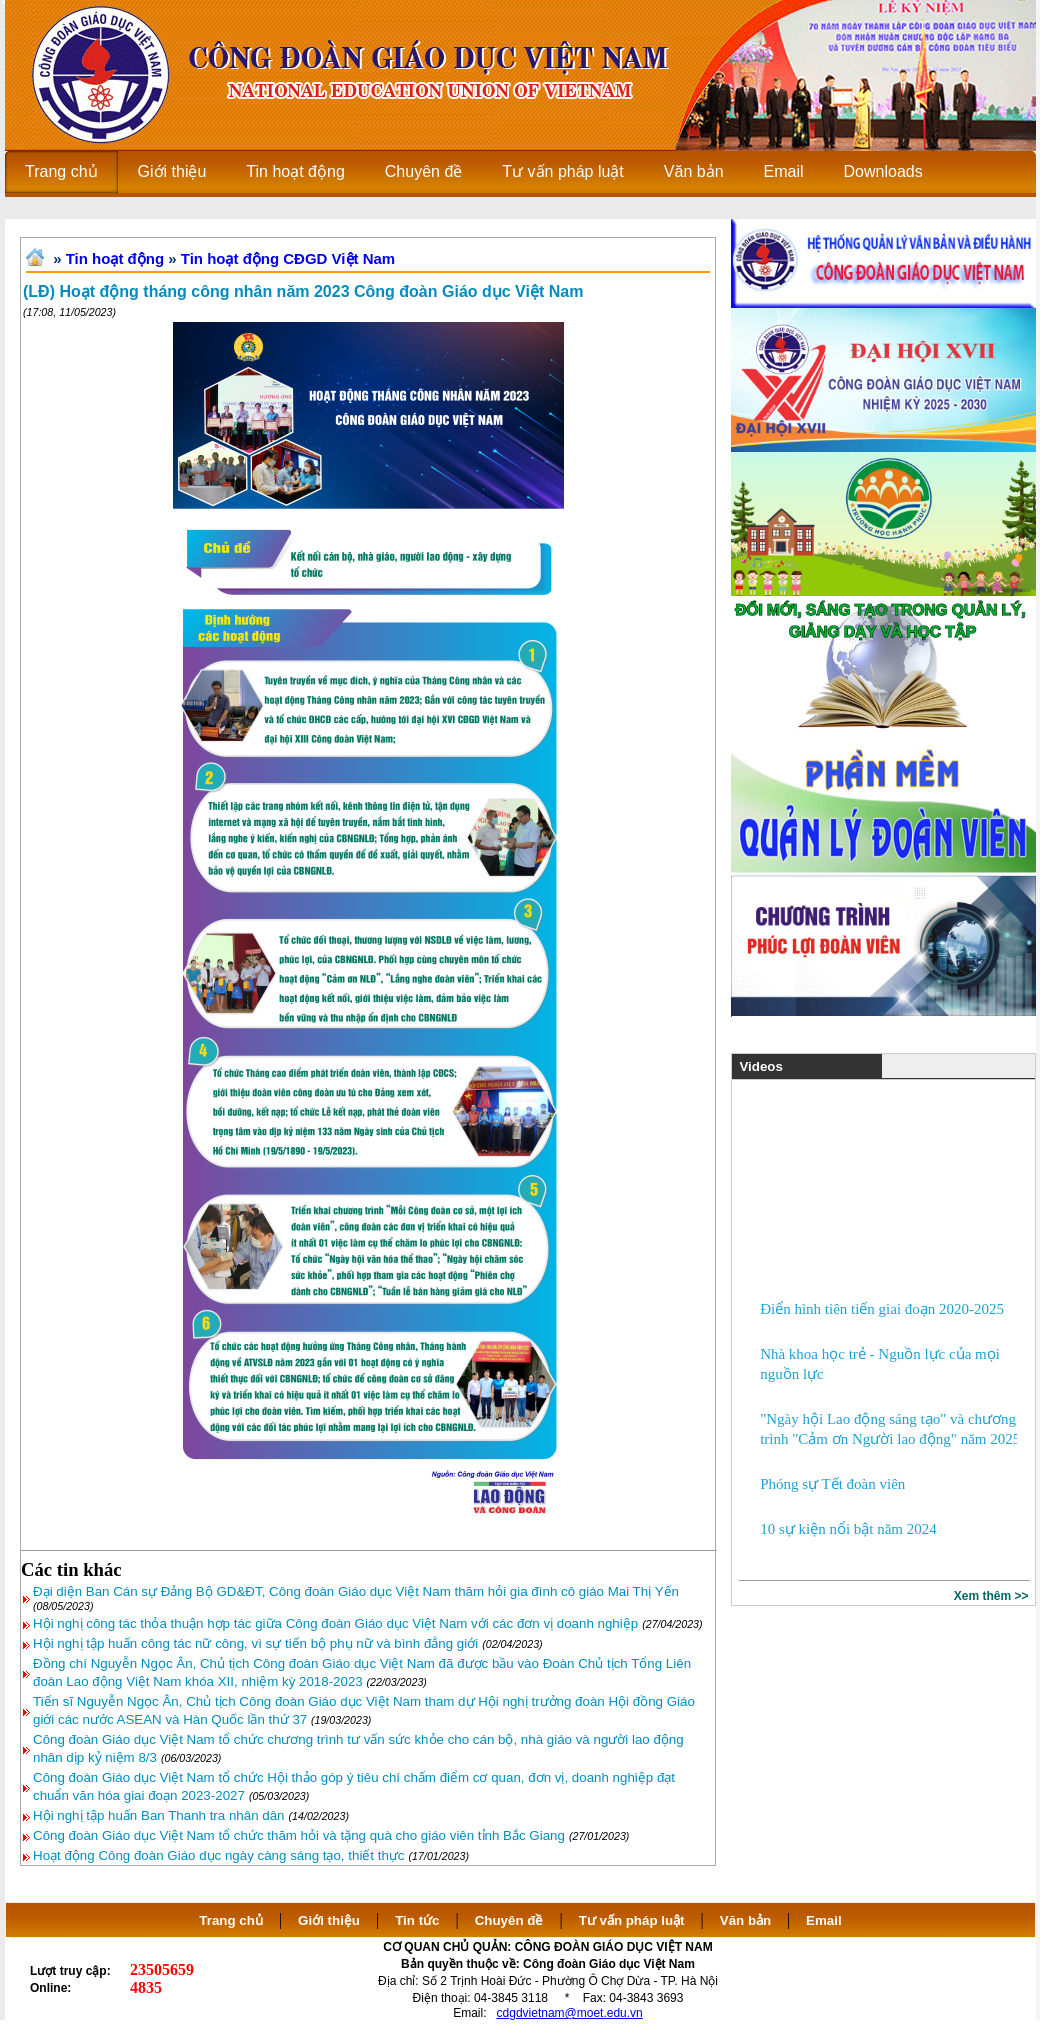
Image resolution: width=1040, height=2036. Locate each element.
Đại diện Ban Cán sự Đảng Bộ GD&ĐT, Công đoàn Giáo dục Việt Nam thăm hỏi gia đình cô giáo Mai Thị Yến (356, 1591)
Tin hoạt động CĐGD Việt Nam (288, 258)
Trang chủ (231, 1920)
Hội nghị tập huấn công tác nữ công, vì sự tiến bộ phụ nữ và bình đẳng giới (255, 1643)
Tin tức (417, 1920)
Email (824, 1920)
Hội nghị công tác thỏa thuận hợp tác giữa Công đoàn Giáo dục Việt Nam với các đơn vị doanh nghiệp (335, 1623)
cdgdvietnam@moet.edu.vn (570, 2013)
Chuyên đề (509, 1920)
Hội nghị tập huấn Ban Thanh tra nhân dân (159, 1815)
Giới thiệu (329, 1920)
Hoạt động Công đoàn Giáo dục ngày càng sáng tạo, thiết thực (219, 1855)
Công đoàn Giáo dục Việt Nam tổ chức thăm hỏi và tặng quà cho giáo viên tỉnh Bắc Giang (299, 1835)
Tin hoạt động (115, 258)
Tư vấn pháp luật (632, 1920)
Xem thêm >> (991, 1596)
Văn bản (747, 1920)
